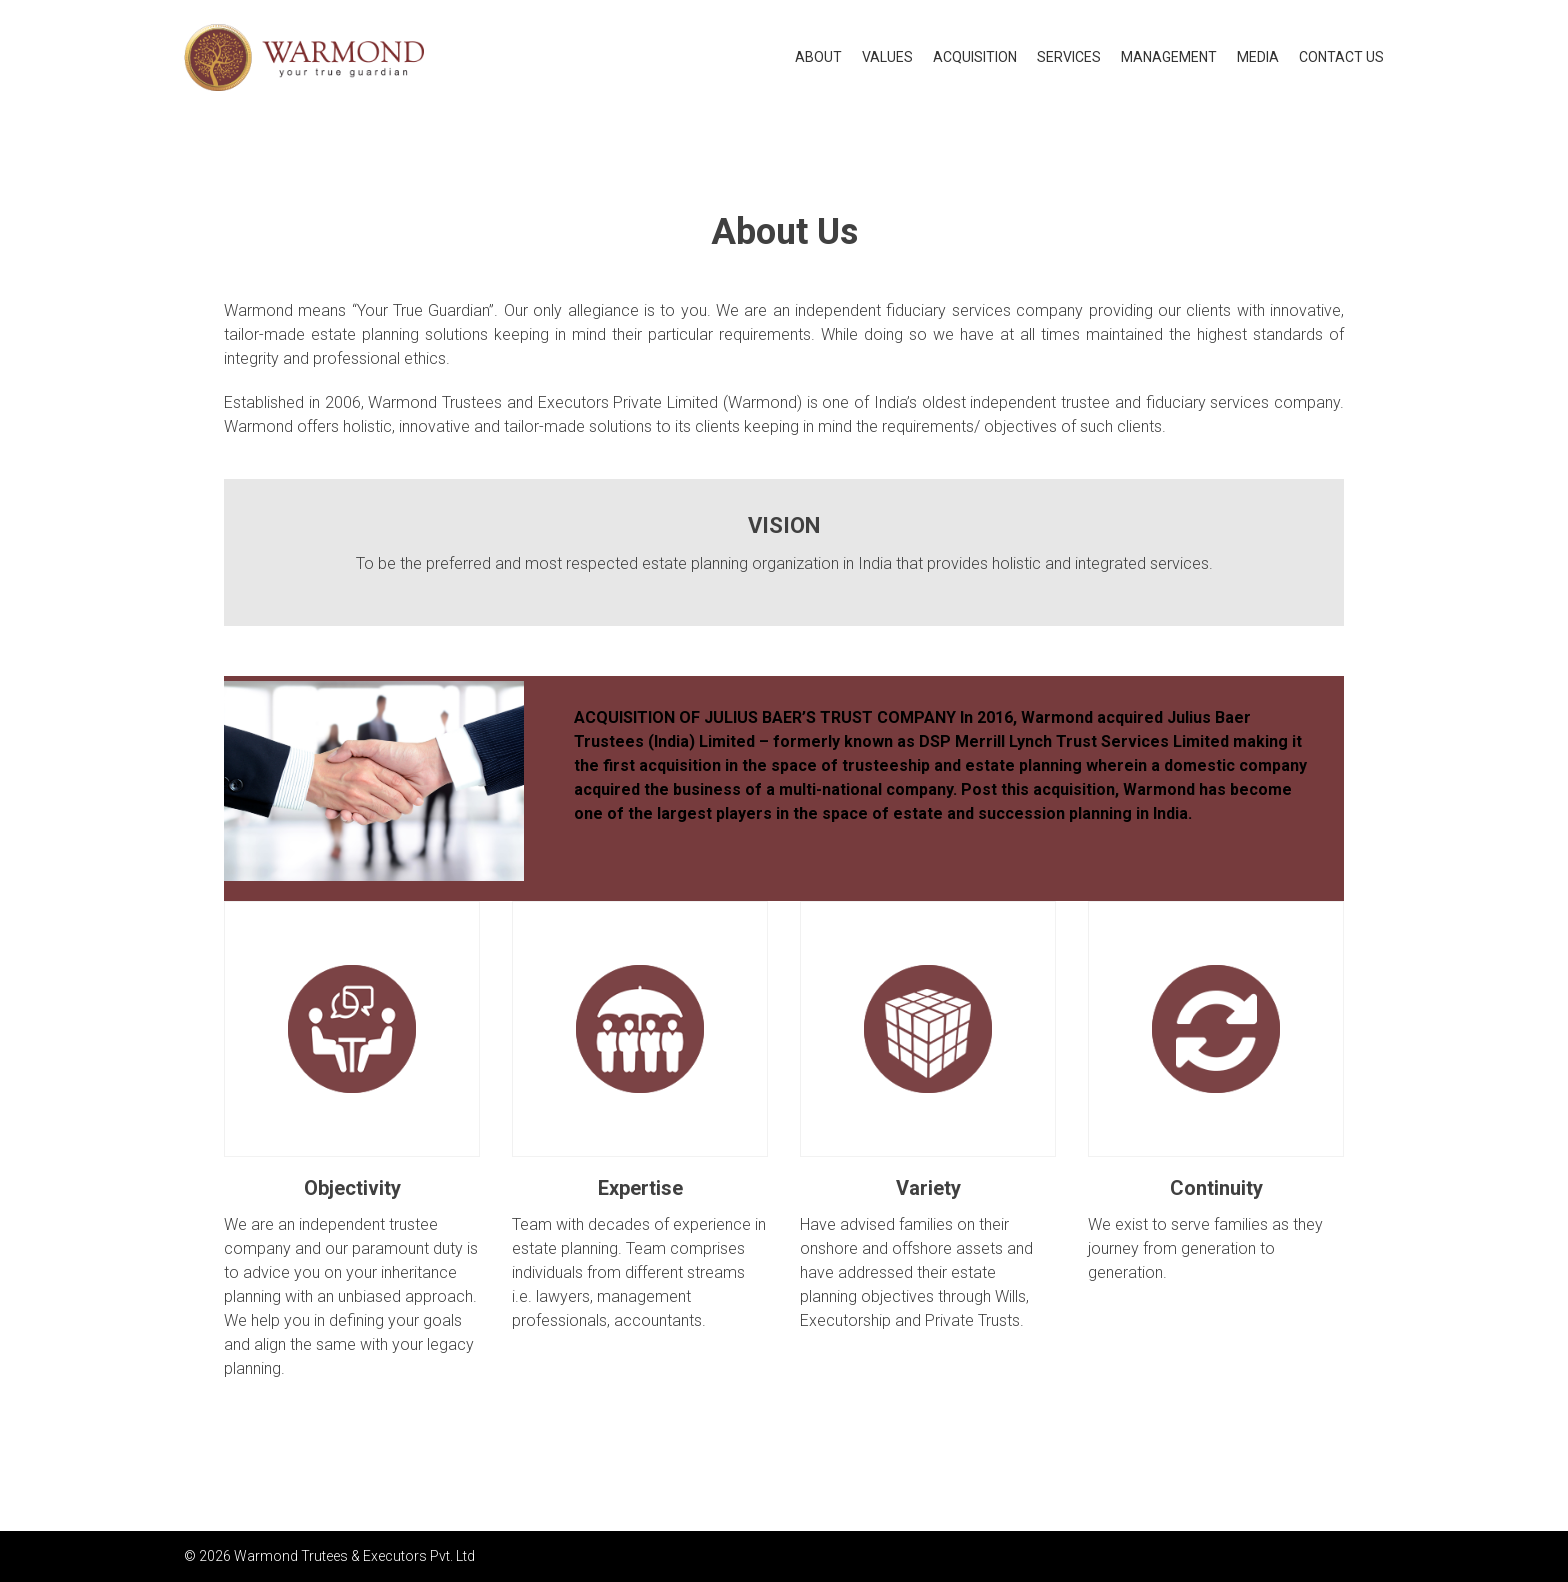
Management (1169, 57)
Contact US (1341, 57)
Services (1069, 57)
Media (1258, 57)
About (818, 57)
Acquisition (975, 57)
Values (887, 57)
